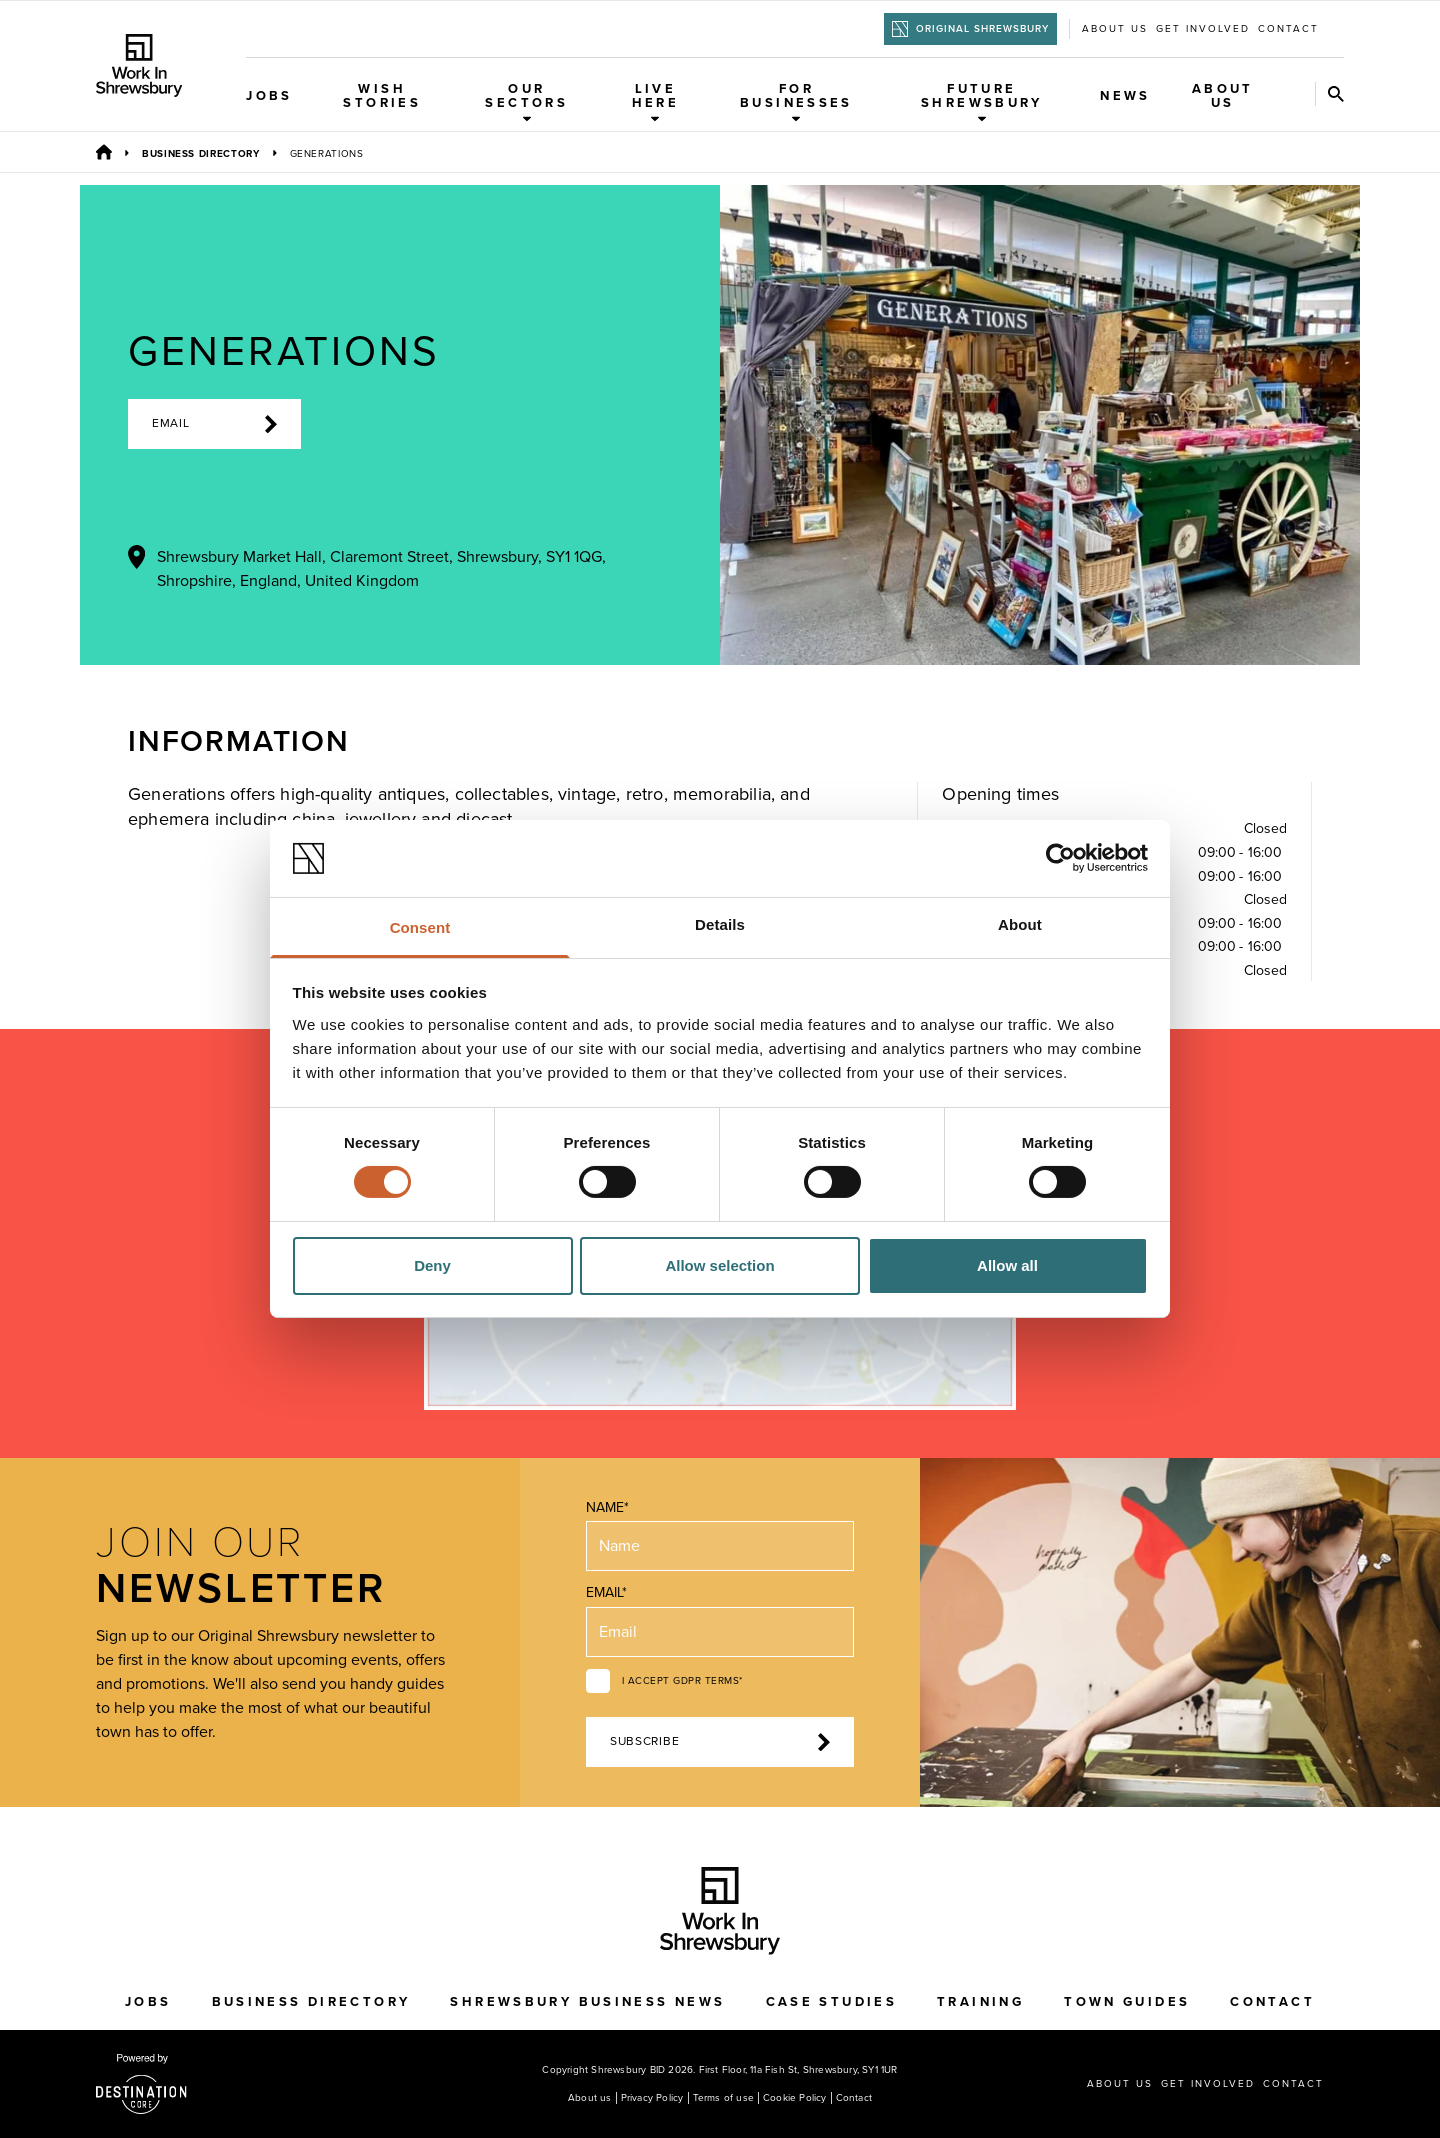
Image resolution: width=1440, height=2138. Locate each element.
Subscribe (720, 1742)
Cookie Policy (795, 2098)
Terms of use (723, 2098)
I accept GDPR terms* (682, 1681)
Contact (1288, 29)
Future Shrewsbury (982, 102)
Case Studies (832, 2002)
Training (980, 2002)
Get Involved (1203, 29)
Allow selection (719, 1265)
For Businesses (796, 102)
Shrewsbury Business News (587, 2002)
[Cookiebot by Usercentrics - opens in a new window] (1060, 858)
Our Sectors (526, 102)
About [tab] (1020, 924)
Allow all (1007, 1265)
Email (214, 424)
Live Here (656, 102)
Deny (432, 1265)
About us (1115, 29)
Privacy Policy (652, 2098)
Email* (606, 1592)
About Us (1223, 96)
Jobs (269, 96)
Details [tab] (720, 924)
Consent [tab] (420, 927)
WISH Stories (382, 96)
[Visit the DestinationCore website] (141, 2084)
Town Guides (1127, 2002)
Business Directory (201, 154)
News (1125, 96)
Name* (607, 1507)
